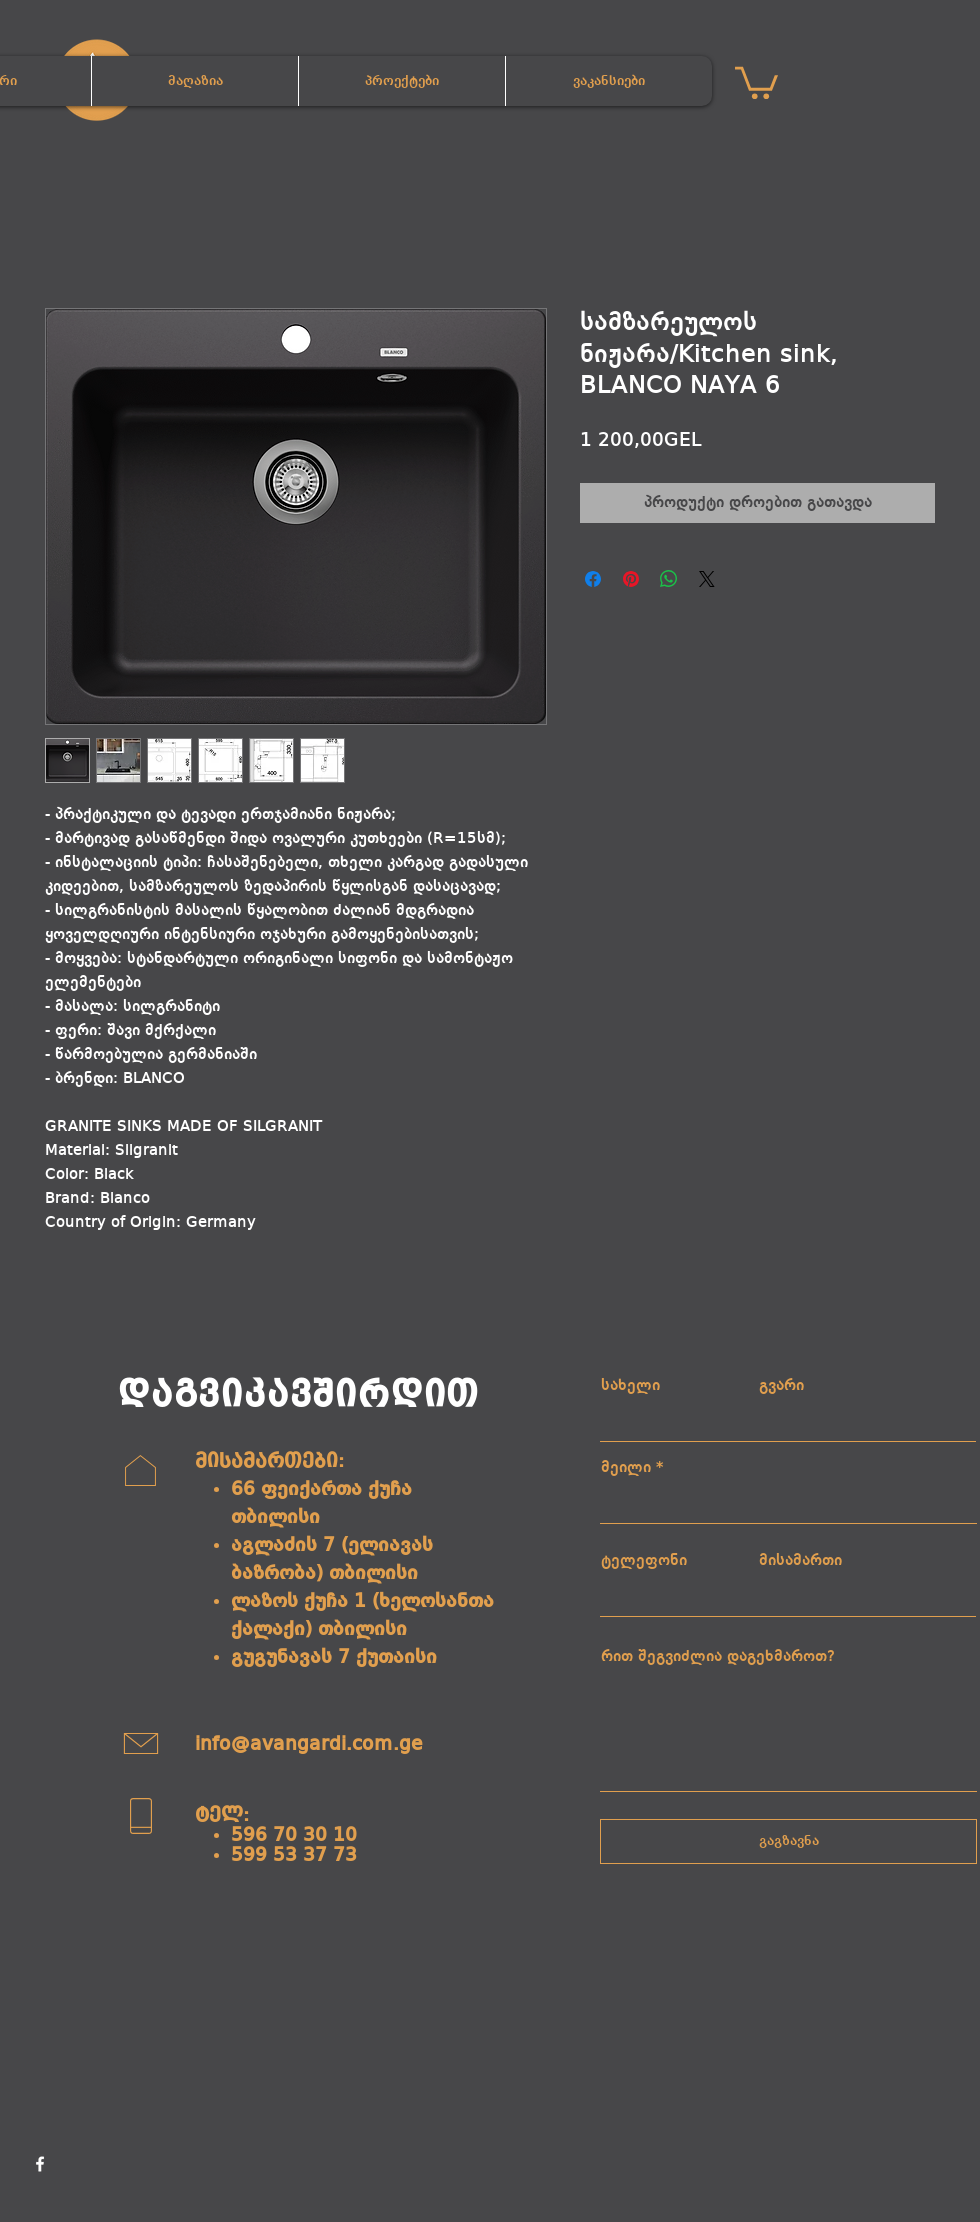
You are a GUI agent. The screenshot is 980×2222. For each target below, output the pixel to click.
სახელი (630, 1386)
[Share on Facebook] (593, 579)
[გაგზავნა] (788, 1841)
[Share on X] (707, 579)
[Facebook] (40, 2164)
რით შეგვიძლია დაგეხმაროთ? (718, 1657)
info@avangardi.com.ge (309, 1745)
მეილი (626, 1468)
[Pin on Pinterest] (631, 579)
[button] (756, 81)
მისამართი (800, 1561)
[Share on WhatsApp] (669, 579)
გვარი (781, 1386)
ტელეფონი (644, 1561)
